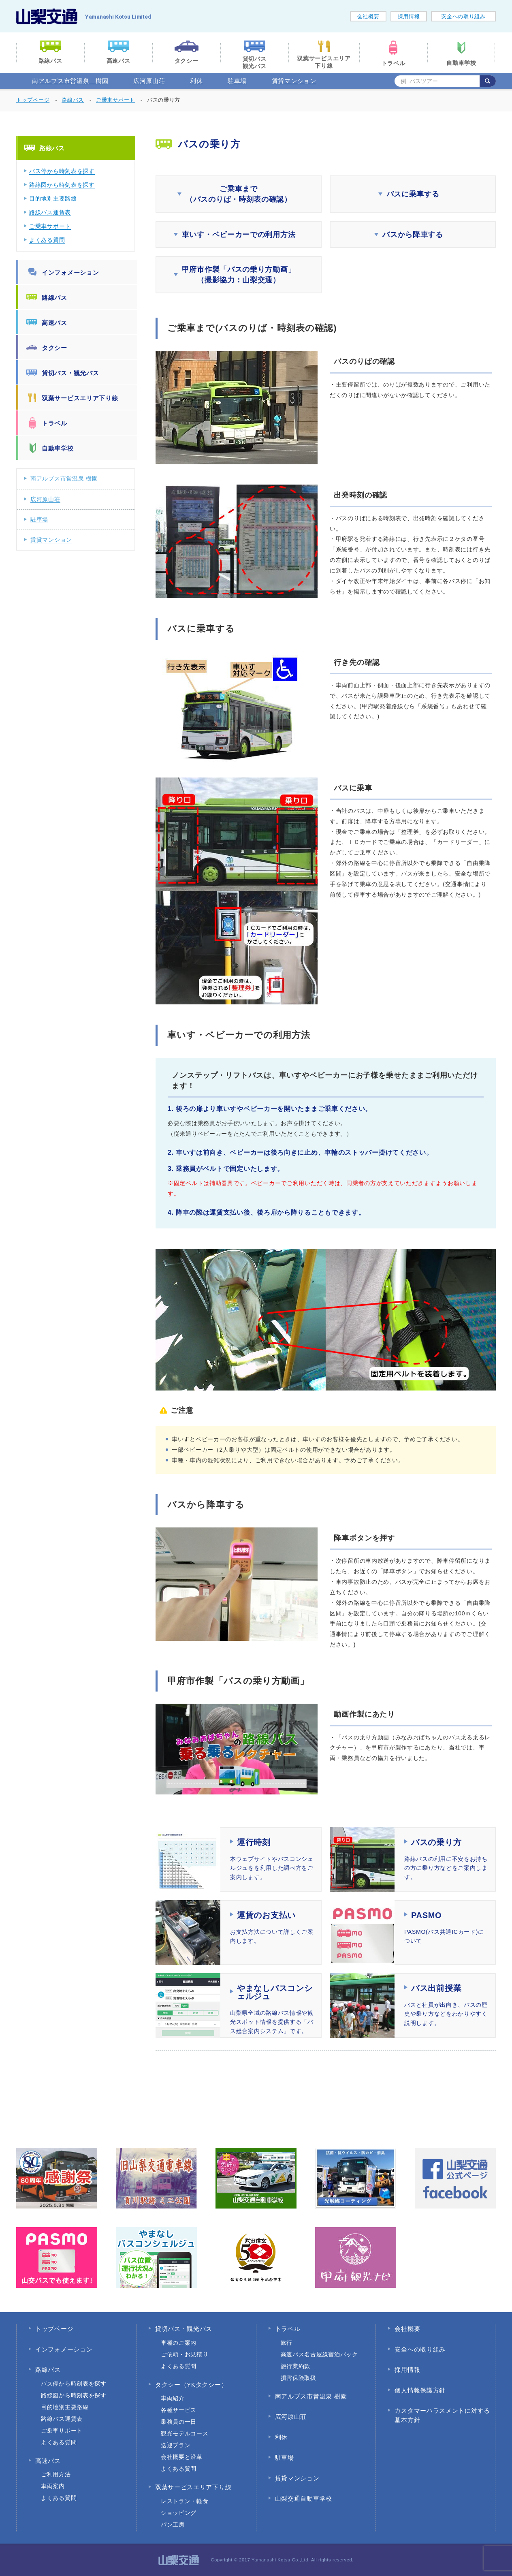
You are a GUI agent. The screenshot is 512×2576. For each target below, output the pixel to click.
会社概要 (368, 16)
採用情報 (409, 16)
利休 (196, 80)
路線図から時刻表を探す (62, 185)
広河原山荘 (149, 80)
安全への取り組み (463, 16)
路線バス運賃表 (50, 212)
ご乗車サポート (50, 226)
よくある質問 (47, 240)
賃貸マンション (294, 80)
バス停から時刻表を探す (62, 171)
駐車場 (237, 80)
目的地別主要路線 (53, 198)
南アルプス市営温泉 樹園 (70, 80)
